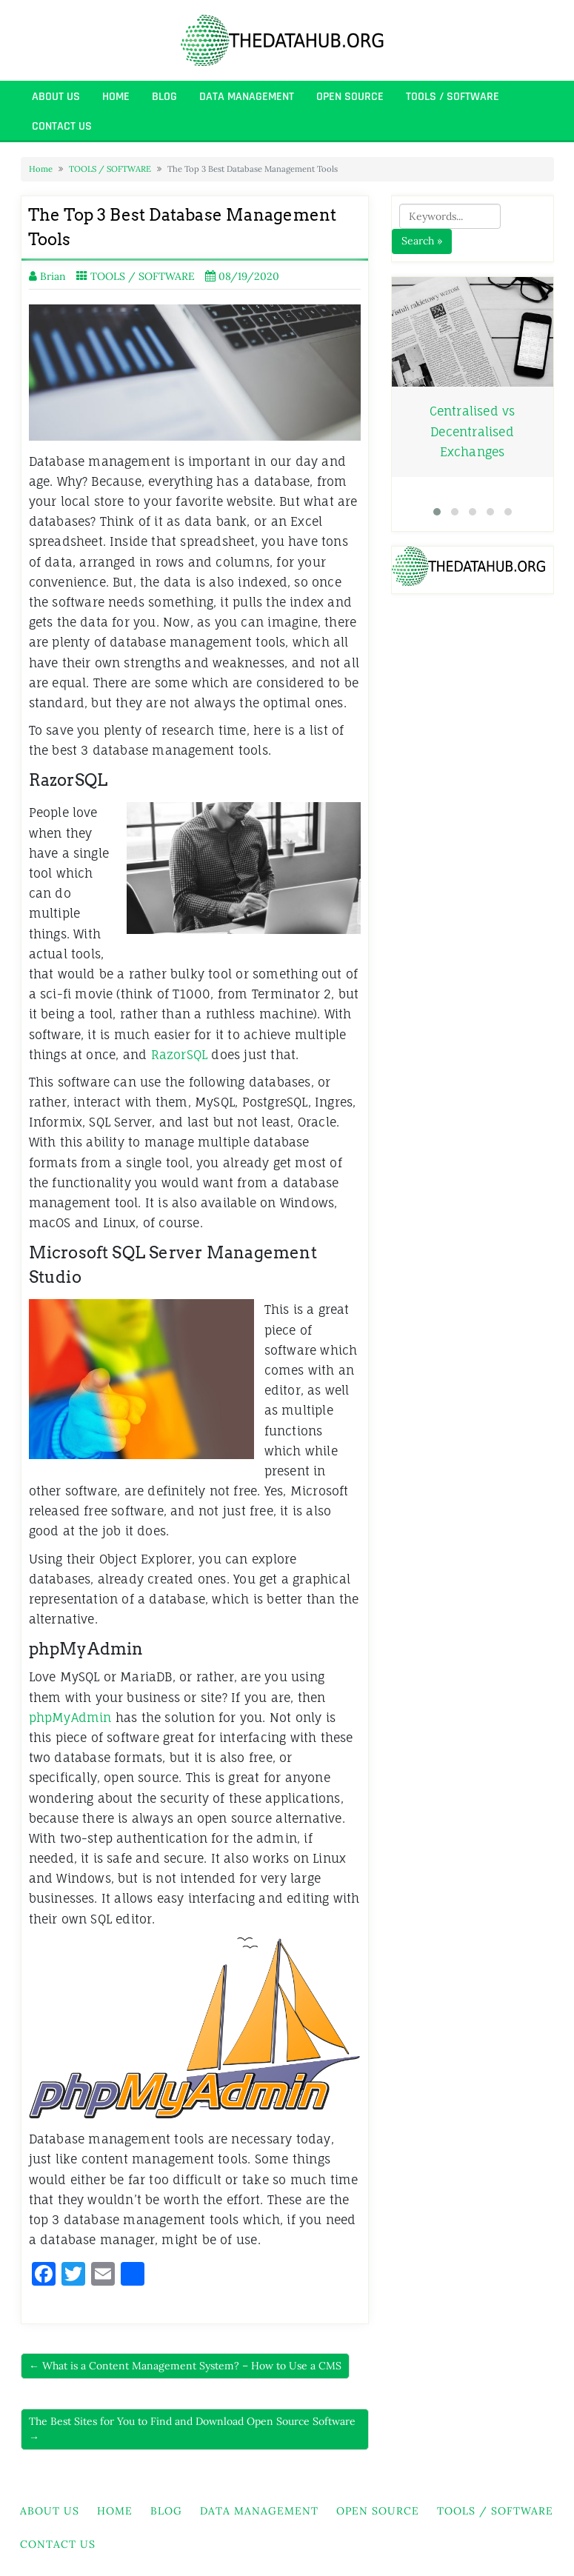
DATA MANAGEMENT (246, 96)
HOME (116, 96)
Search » (421, 240)
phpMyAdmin (70, 1717)
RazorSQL (177, 1054)
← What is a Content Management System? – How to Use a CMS (185, 2365)
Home (41, 169)
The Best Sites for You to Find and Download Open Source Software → (192, 2429)
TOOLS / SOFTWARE (452, 96)
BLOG (164, 96)
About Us (56, 96)
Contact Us (62, 126)
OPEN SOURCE (350, 96)
